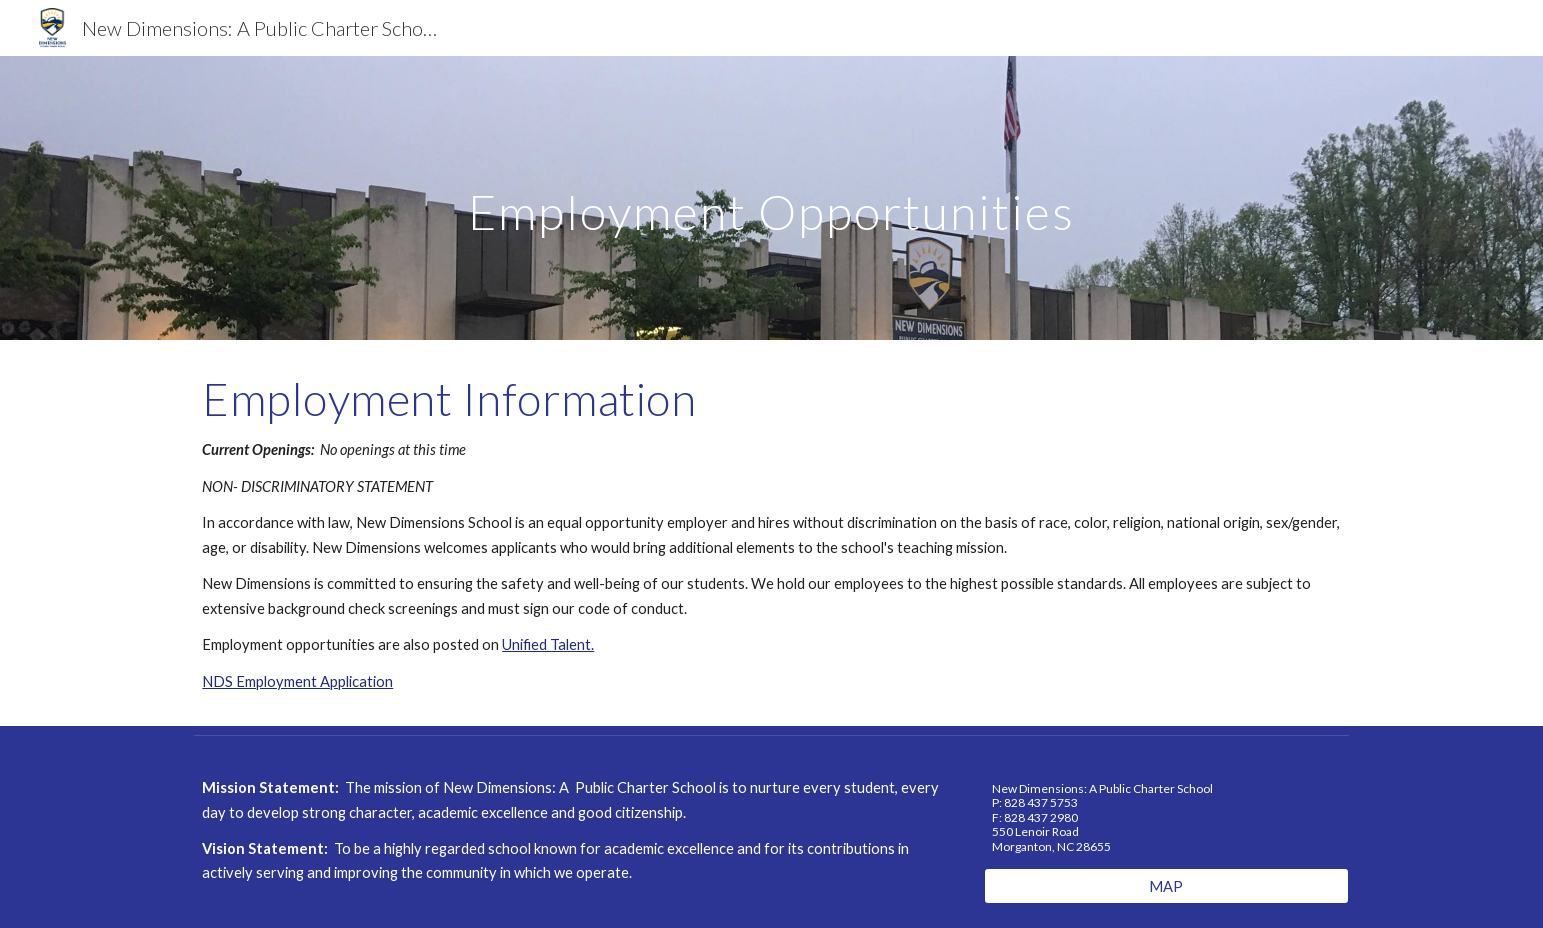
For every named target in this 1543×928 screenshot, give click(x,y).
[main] (771, 197)
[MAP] (1166, 886)
